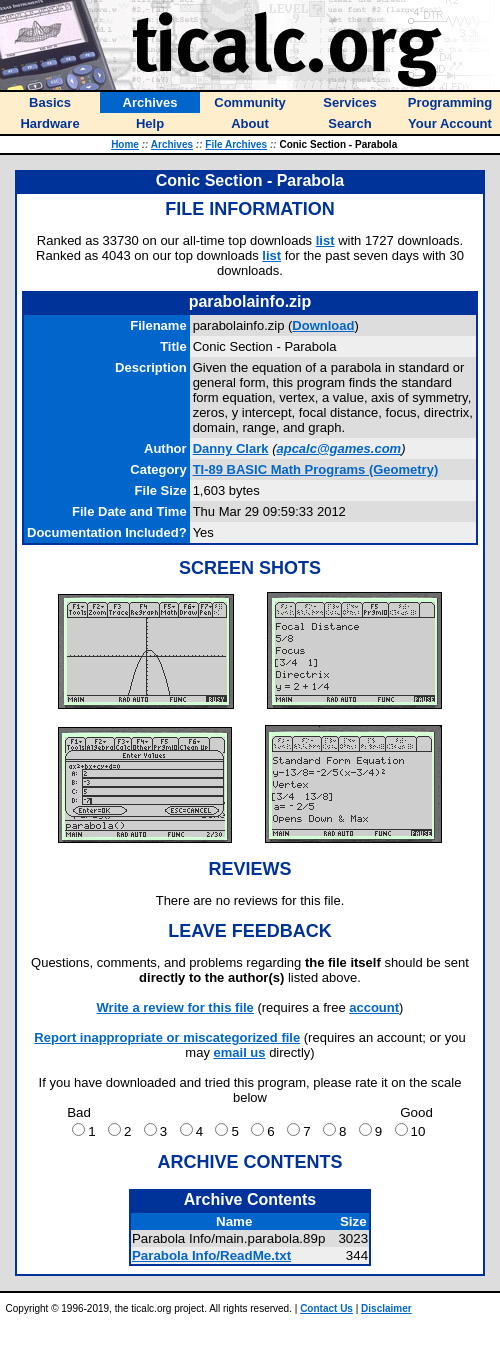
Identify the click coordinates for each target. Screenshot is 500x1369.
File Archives (236, 144)
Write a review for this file (175, 1007)
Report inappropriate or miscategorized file (167, 1037)
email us (240, 1052)
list (325, 240)
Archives (172, 144)
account (374, 1007)
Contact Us (326, 1308)
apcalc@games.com (338, 448)
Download (323, 325)
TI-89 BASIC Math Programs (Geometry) (316, 469)
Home (125, 144)
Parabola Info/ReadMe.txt (211, 1255)
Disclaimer (386, 1308)
